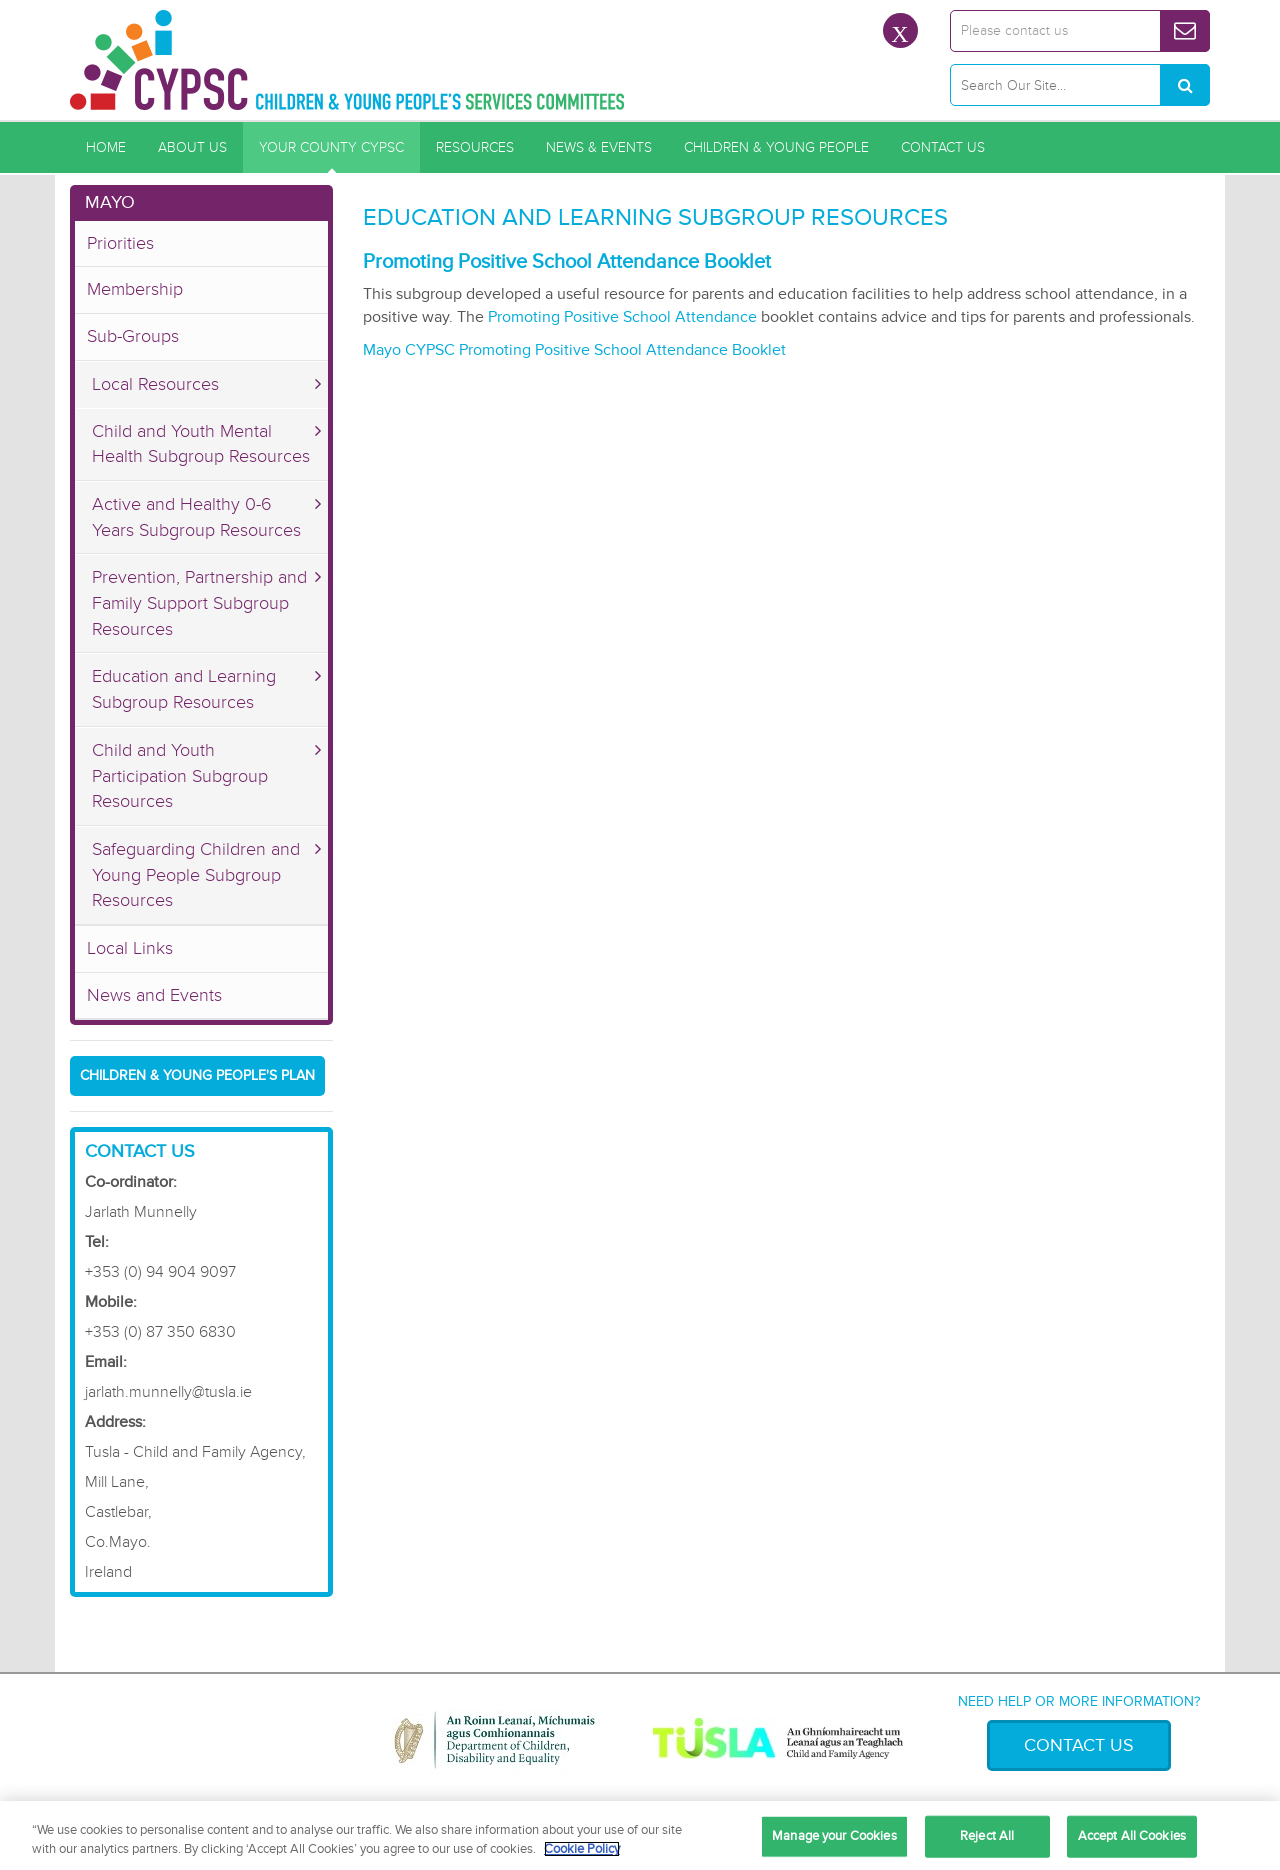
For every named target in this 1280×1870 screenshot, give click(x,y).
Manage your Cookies (834, 1836)
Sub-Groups (133, 336)
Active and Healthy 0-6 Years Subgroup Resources (196, 517)
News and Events (154, 995)
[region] (640, 1835)
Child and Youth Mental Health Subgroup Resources (201, 444)
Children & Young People (776, 147)
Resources (475, 147)
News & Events (599, 147)
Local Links (130, 948)
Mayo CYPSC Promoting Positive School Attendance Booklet (576, 350)
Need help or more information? (1079, 1701)
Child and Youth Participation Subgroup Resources (180, 775)
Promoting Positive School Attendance (622, 317)
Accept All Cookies (1132, 1836)
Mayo (110, 202)
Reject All (987, 1836)
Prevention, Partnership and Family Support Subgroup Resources (199, 602)
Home (106, 147)
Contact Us (943, 147)
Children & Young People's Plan (197, 1075)
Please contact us (1014, 30)
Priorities (120, 243)
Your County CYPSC (331, 147)
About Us (192, 147)
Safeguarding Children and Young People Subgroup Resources (196, 874)
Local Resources (155, 384)
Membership (135, 289)
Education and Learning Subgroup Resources (184, 689)
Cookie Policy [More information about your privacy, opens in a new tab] (582, 1849)
